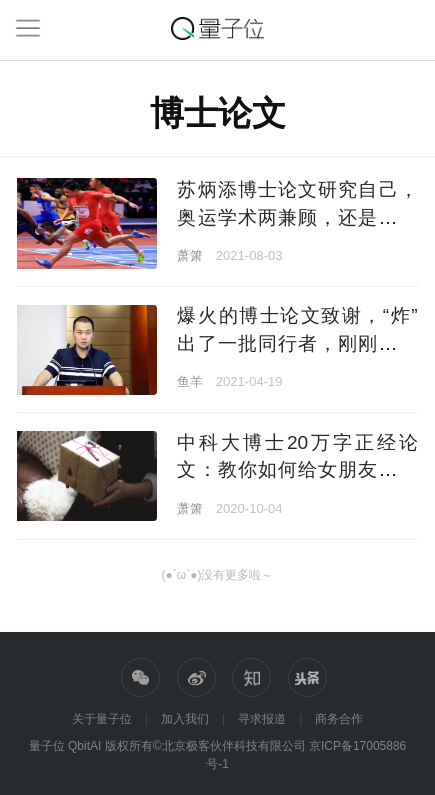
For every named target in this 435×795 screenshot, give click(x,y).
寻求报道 (262, 719)
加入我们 (185, 719)
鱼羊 (190, 381)
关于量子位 (102, 719)
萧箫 (190, 255)
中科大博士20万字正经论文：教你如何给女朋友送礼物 (297, 470)
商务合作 (339, 719)
